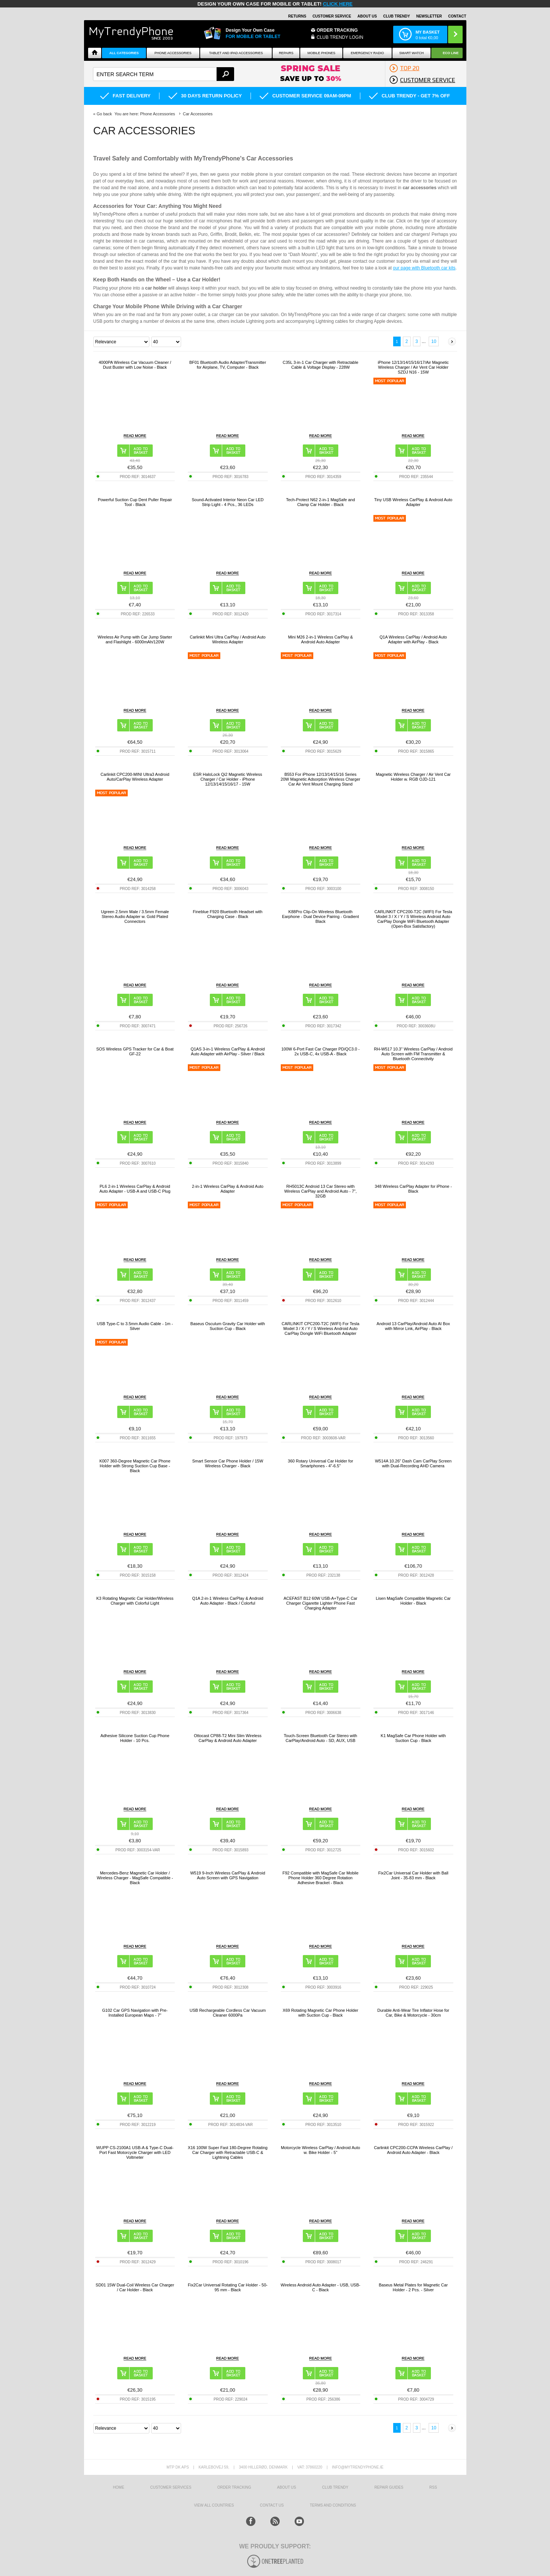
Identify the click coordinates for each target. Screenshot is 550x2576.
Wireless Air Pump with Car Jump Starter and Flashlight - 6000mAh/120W (135, 639)
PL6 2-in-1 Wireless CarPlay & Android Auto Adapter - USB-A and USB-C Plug (134, 1188)
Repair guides (389, 2487)
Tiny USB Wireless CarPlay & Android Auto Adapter (413, 502)
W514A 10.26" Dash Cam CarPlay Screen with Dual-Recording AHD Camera (413, 1463)
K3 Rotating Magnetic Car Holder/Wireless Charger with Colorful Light (135, 1600)
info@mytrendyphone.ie (357, 2467)
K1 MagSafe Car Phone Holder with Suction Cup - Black (413, 1738)
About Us (367, 16)
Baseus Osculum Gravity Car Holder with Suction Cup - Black (227, 1326)
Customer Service (332, 16)
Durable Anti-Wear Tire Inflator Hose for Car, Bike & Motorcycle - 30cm (413, 2012)
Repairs (286, 53)
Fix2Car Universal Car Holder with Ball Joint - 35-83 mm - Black (413, 1875)
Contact (457, 16)
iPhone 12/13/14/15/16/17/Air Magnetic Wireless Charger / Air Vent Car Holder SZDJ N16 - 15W (413, 367)
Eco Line (451, 53)
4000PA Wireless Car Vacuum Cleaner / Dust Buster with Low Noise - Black (135, 364)
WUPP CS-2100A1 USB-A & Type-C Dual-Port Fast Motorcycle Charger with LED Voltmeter (135, 2152)
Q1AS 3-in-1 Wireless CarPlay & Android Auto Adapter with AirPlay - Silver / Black (227, 1051)
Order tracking (234, 2487)
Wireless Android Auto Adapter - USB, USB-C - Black (320, 2287)
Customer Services (170, 2487)
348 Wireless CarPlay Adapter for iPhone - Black (413, 1188)
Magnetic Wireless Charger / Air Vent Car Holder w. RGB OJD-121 (413, 776)
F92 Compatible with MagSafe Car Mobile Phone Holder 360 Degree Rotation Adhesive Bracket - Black (320, 1878)
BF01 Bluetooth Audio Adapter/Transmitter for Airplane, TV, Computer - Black (227, 364)
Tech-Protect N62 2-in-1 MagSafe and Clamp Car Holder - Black (320, 502)
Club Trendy (396, 16)
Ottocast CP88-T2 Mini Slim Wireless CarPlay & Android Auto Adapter (227, 1738)
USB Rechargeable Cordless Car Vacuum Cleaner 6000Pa (228, 2012)
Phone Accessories (173, 53)
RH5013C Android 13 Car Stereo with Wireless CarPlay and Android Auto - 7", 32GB (320, 1191)
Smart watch (411, 53)
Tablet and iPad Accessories (236, 53)
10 (433, 341)
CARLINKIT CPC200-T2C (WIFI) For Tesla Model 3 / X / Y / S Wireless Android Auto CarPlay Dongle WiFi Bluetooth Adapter (320, 1328)
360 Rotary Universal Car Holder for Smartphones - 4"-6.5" (320, 1463)
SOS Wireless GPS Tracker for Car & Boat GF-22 (135, 1051)
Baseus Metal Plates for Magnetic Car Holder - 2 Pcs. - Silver (413, 2287)
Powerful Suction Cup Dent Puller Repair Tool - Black (135, 502)
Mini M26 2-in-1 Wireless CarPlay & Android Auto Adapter (320, 639)
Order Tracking (337, 30)
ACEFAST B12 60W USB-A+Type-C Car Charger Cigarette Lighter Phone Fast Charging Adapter (320, 1603)
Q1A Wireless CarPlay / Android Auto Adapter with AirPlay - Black (413, 639)
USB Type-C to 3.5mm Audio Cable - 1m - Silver (135, 1326)
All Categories (124, 53)
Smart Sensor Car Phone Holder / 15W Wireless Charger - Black (227, 1463)
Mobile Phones (322, 53)
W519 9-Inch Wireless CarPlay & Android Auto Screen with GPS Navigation (227, 1875)
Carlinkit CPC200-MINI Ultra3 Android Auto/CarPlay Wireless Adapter (134, 776)
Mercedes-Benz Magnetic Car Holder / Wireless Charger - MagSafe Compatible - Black (135, 1878)
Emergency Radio (367, 53)
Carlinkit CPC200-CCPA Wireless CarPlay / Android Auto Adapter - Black (413, 2150)
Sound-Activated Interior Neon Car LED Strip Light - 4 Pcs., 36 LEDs (228, 502)
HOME (118, 2487)
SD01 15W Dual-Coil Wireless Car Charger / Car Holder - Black (135, 2287)
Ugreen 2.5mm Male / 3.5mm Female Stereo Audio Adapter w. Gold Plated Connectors (135, 916)
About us (286, 2487)
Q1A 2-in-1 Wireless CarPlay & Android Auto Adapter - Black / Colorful (227, 1600)
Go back (104, 114)
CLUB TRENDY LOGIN (340, 37)
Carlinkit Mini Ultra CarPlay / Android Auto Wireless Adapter (227, 639)
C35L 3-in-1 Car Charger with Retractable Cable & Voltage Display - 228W (320, 364)
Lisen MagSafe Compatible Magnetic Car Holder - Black (413, 1600)
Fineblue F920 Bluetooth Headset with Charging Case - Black (227, 914)
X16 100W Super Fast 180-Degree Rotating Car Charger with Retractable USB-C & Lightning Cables (227, 2152)
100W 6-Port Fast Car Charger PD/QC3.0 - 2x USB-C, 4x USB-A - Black (320, 1051)
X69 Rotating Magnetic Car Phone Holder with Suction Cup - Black (320, 2012)
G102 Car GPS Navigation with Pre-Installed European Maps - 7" (135, 2012)
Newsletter (429, 16)
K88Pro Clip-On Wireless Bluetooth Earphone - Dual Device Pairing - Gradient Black (320, 916)
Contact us (272, 2505)
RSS (433, 2487)
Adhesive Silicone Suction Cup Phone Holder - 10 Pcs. (135, 1738)
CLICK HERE (337, 4)
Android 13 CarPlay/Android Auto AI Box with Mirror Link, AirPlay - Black (413, 1326)
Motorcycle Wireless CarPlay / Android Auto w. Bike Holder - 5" (320, 2150)
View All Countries (214, 2505)
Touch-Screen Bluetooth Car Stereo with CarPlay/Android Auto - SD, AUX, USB (320, 1738)
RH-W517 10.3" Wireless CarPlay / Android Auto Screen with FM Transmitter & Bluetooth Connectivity (413, 1054)
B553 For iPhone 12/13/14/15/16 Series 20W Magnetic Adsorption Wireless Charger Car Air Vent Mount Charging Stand (320, 779)
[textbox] (163, 74)
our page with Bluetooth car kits (424, 268)
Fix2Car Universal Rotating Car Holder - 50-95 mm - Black (227, 2287)
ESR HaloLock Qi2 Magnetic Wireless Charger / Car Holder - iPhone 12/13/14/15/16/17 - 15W (227, 779)
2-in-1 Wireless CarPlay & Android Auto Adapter (227, 1188)
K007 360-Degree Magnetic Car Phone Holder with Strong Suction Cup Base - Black (134, 1466)
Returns (297, 16)
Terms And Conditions (333, 2505)
